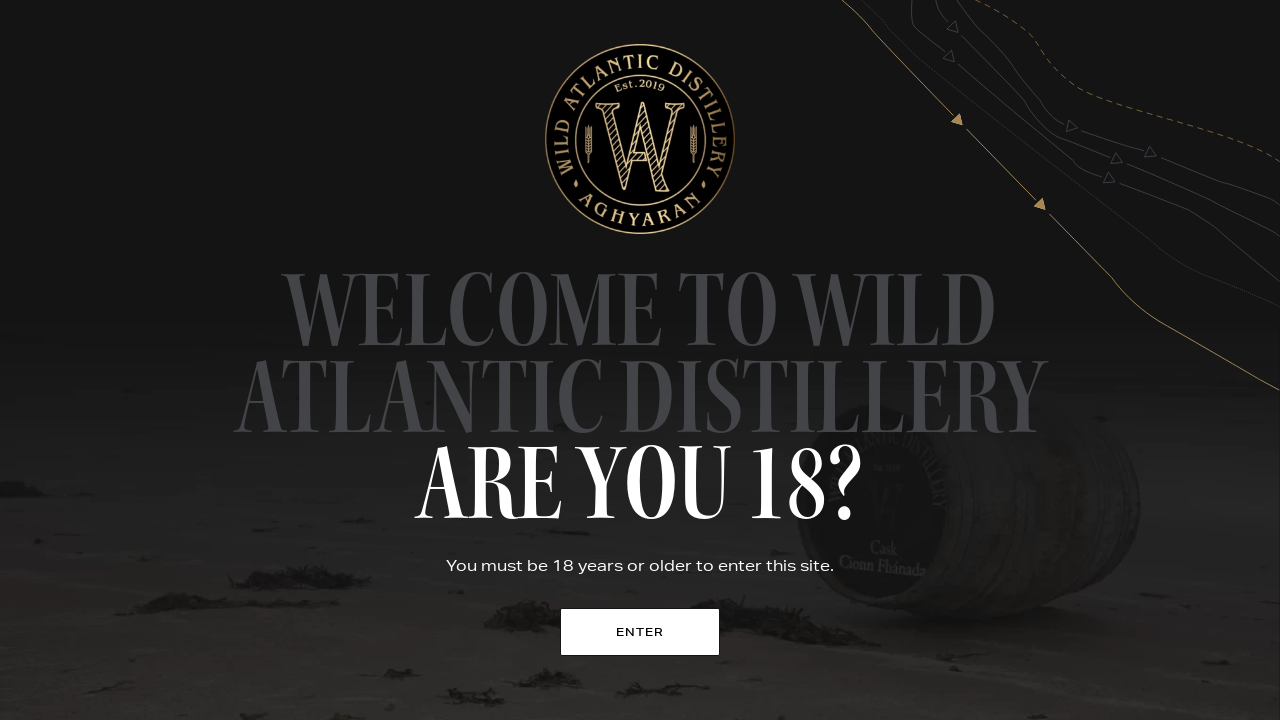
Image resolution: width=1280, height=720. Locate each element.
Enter (640, 631)
